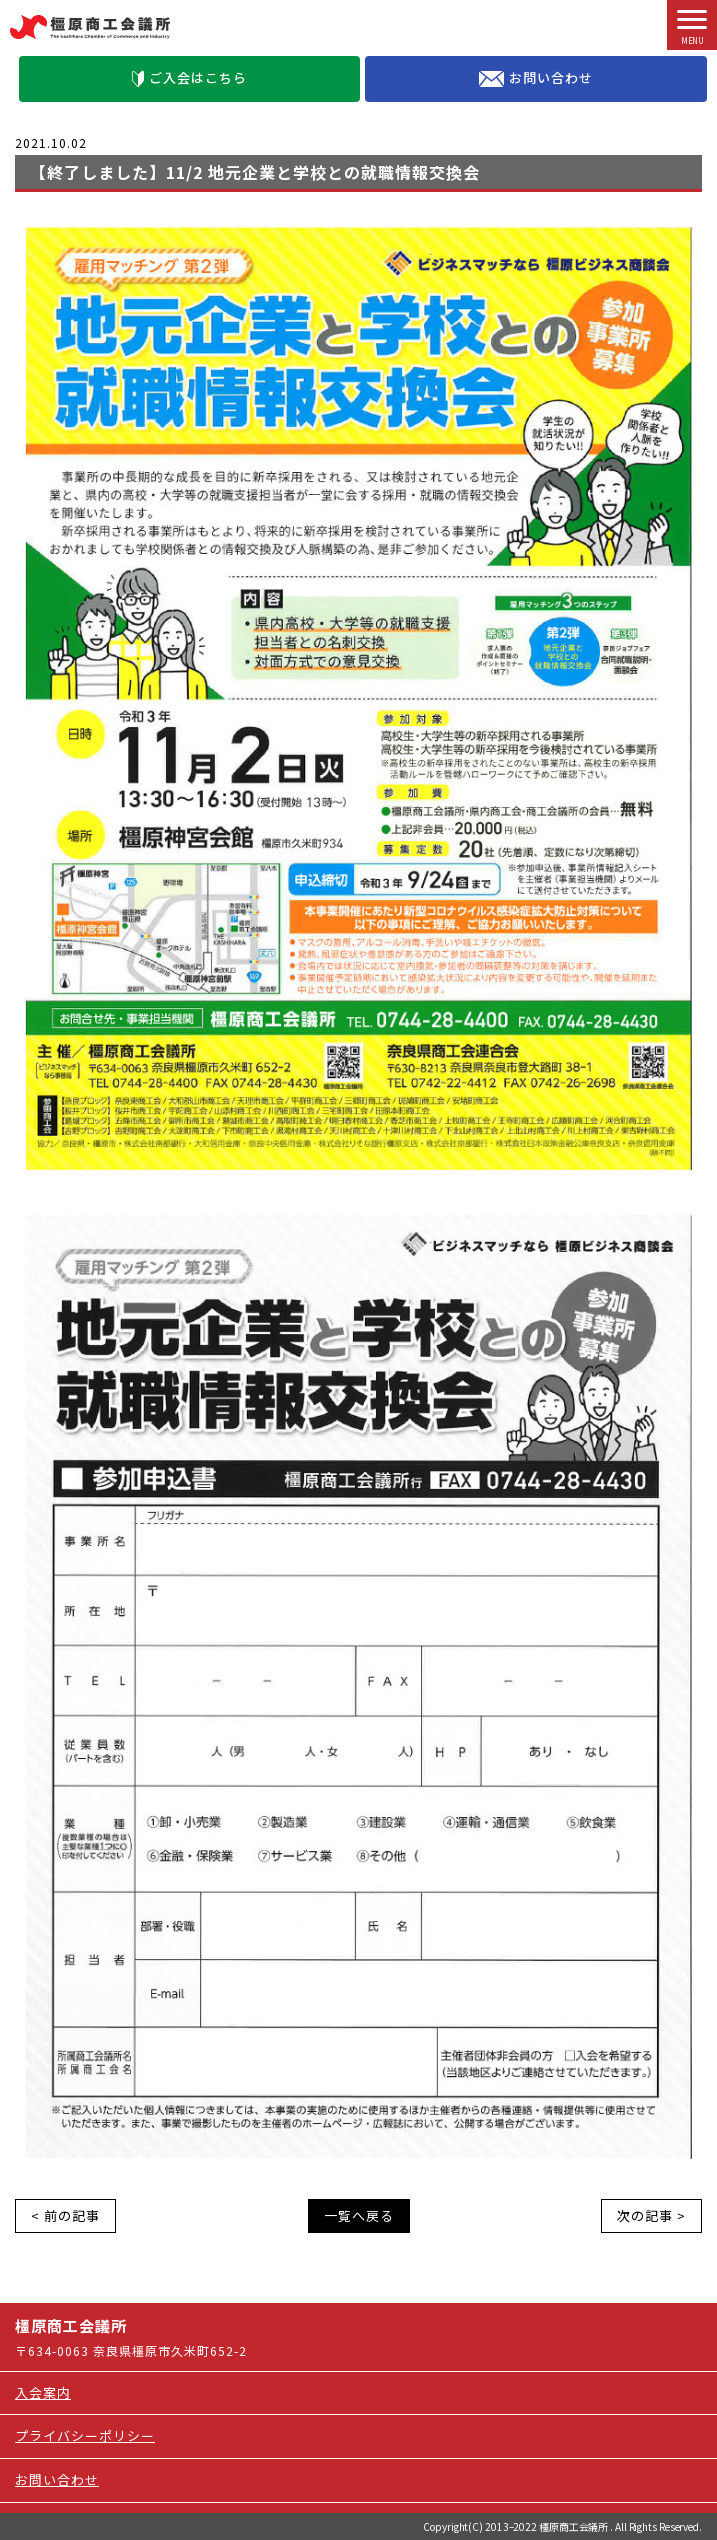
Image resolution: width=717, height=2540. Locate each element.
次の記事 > (651, 2215)
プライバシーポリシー (85, 2435)
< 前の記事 (65, 2215)
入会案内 (43, 2392)
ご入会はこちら (189, 77)
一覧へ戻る (359, 2215)
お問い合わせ (536, 78)
